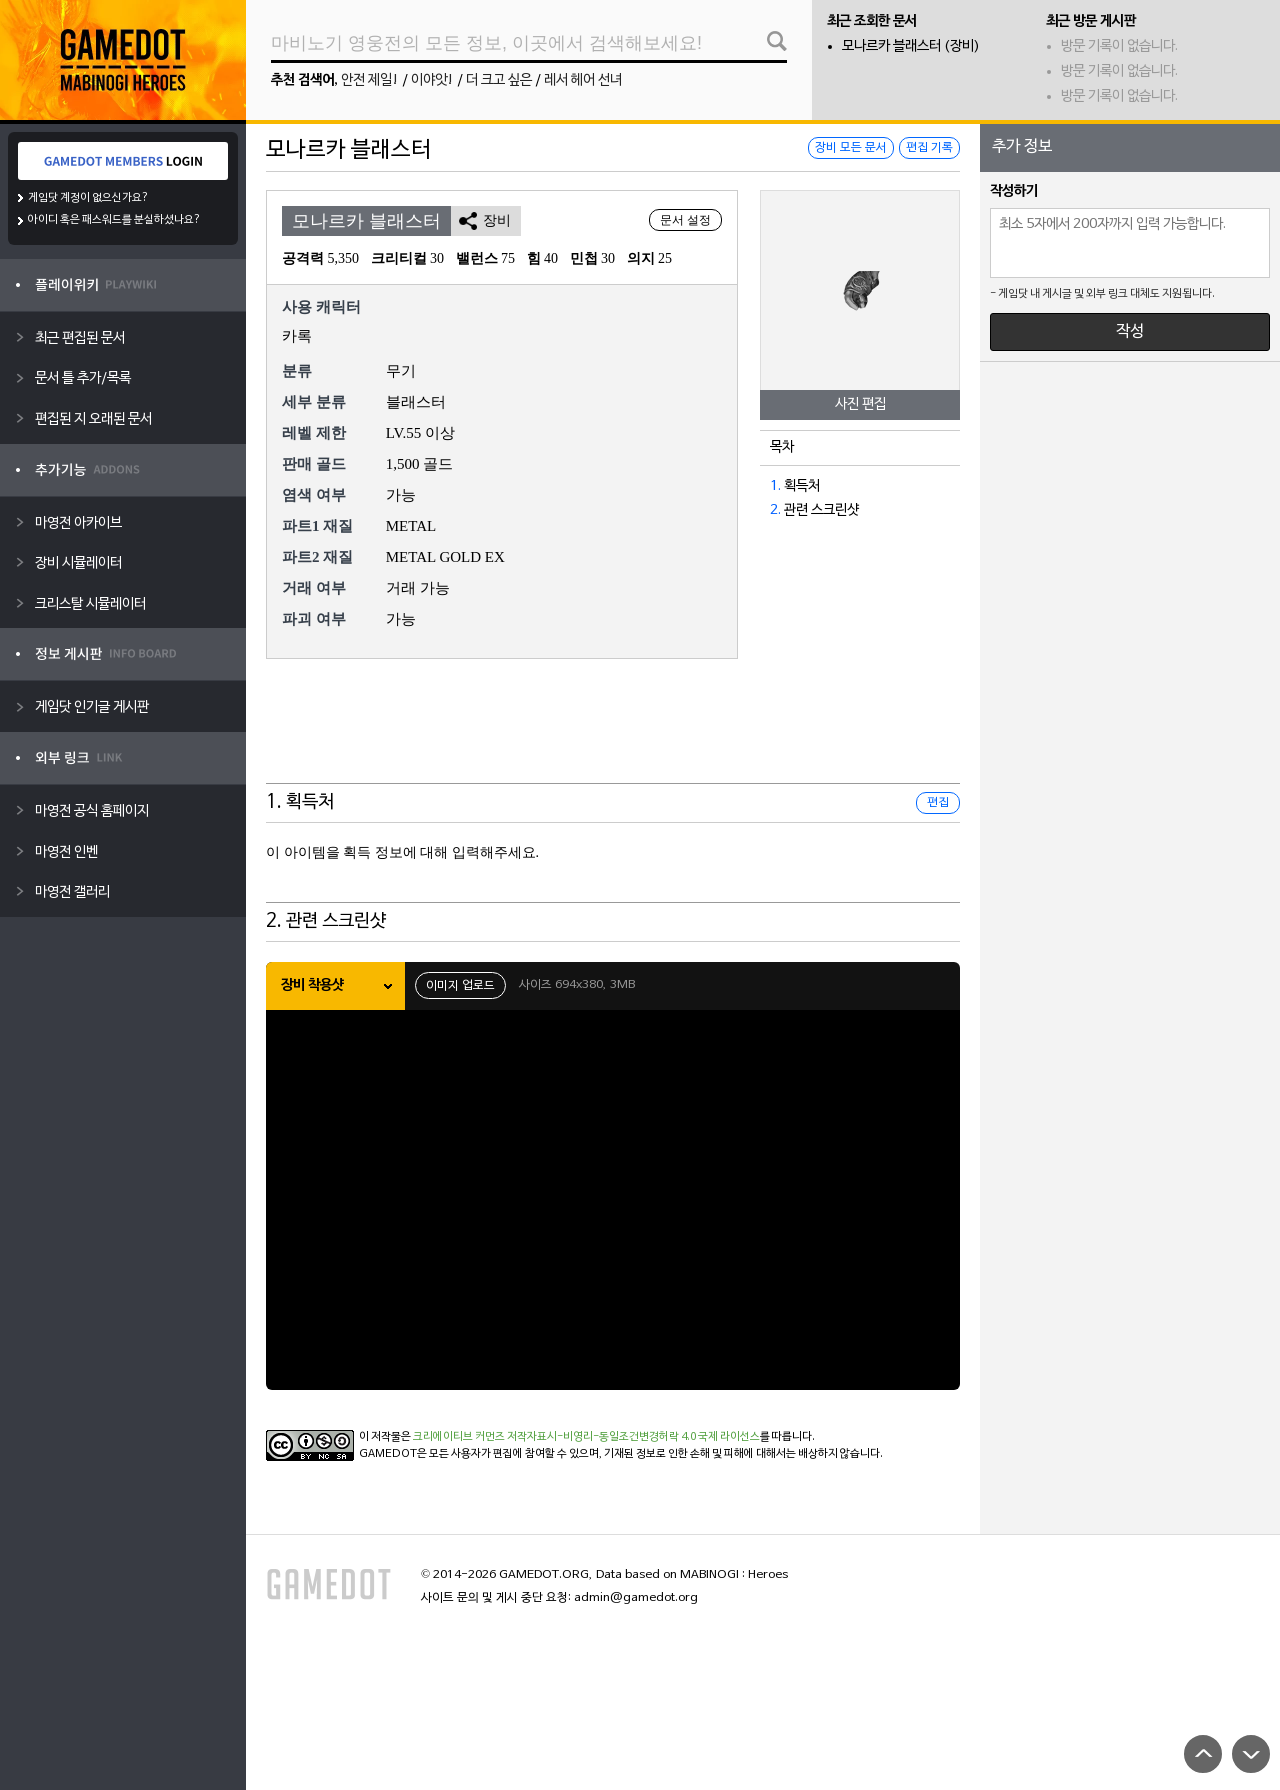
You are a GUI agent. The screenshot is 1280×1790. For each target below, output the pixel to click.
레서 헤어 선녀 (583, 80)
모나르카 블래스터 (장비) (911, 46)
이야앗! (432, 80)
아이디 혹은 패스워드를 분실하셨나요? (114, 220)
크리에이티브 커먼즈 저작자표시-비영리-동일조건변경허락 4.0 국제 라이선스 (586, 1437)
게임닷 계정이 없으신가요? (88, 198)
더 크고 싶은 (499, 80)
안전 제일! (370, 80)
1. (775, 486)
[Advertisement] (613, 734)
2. (775, 510)
